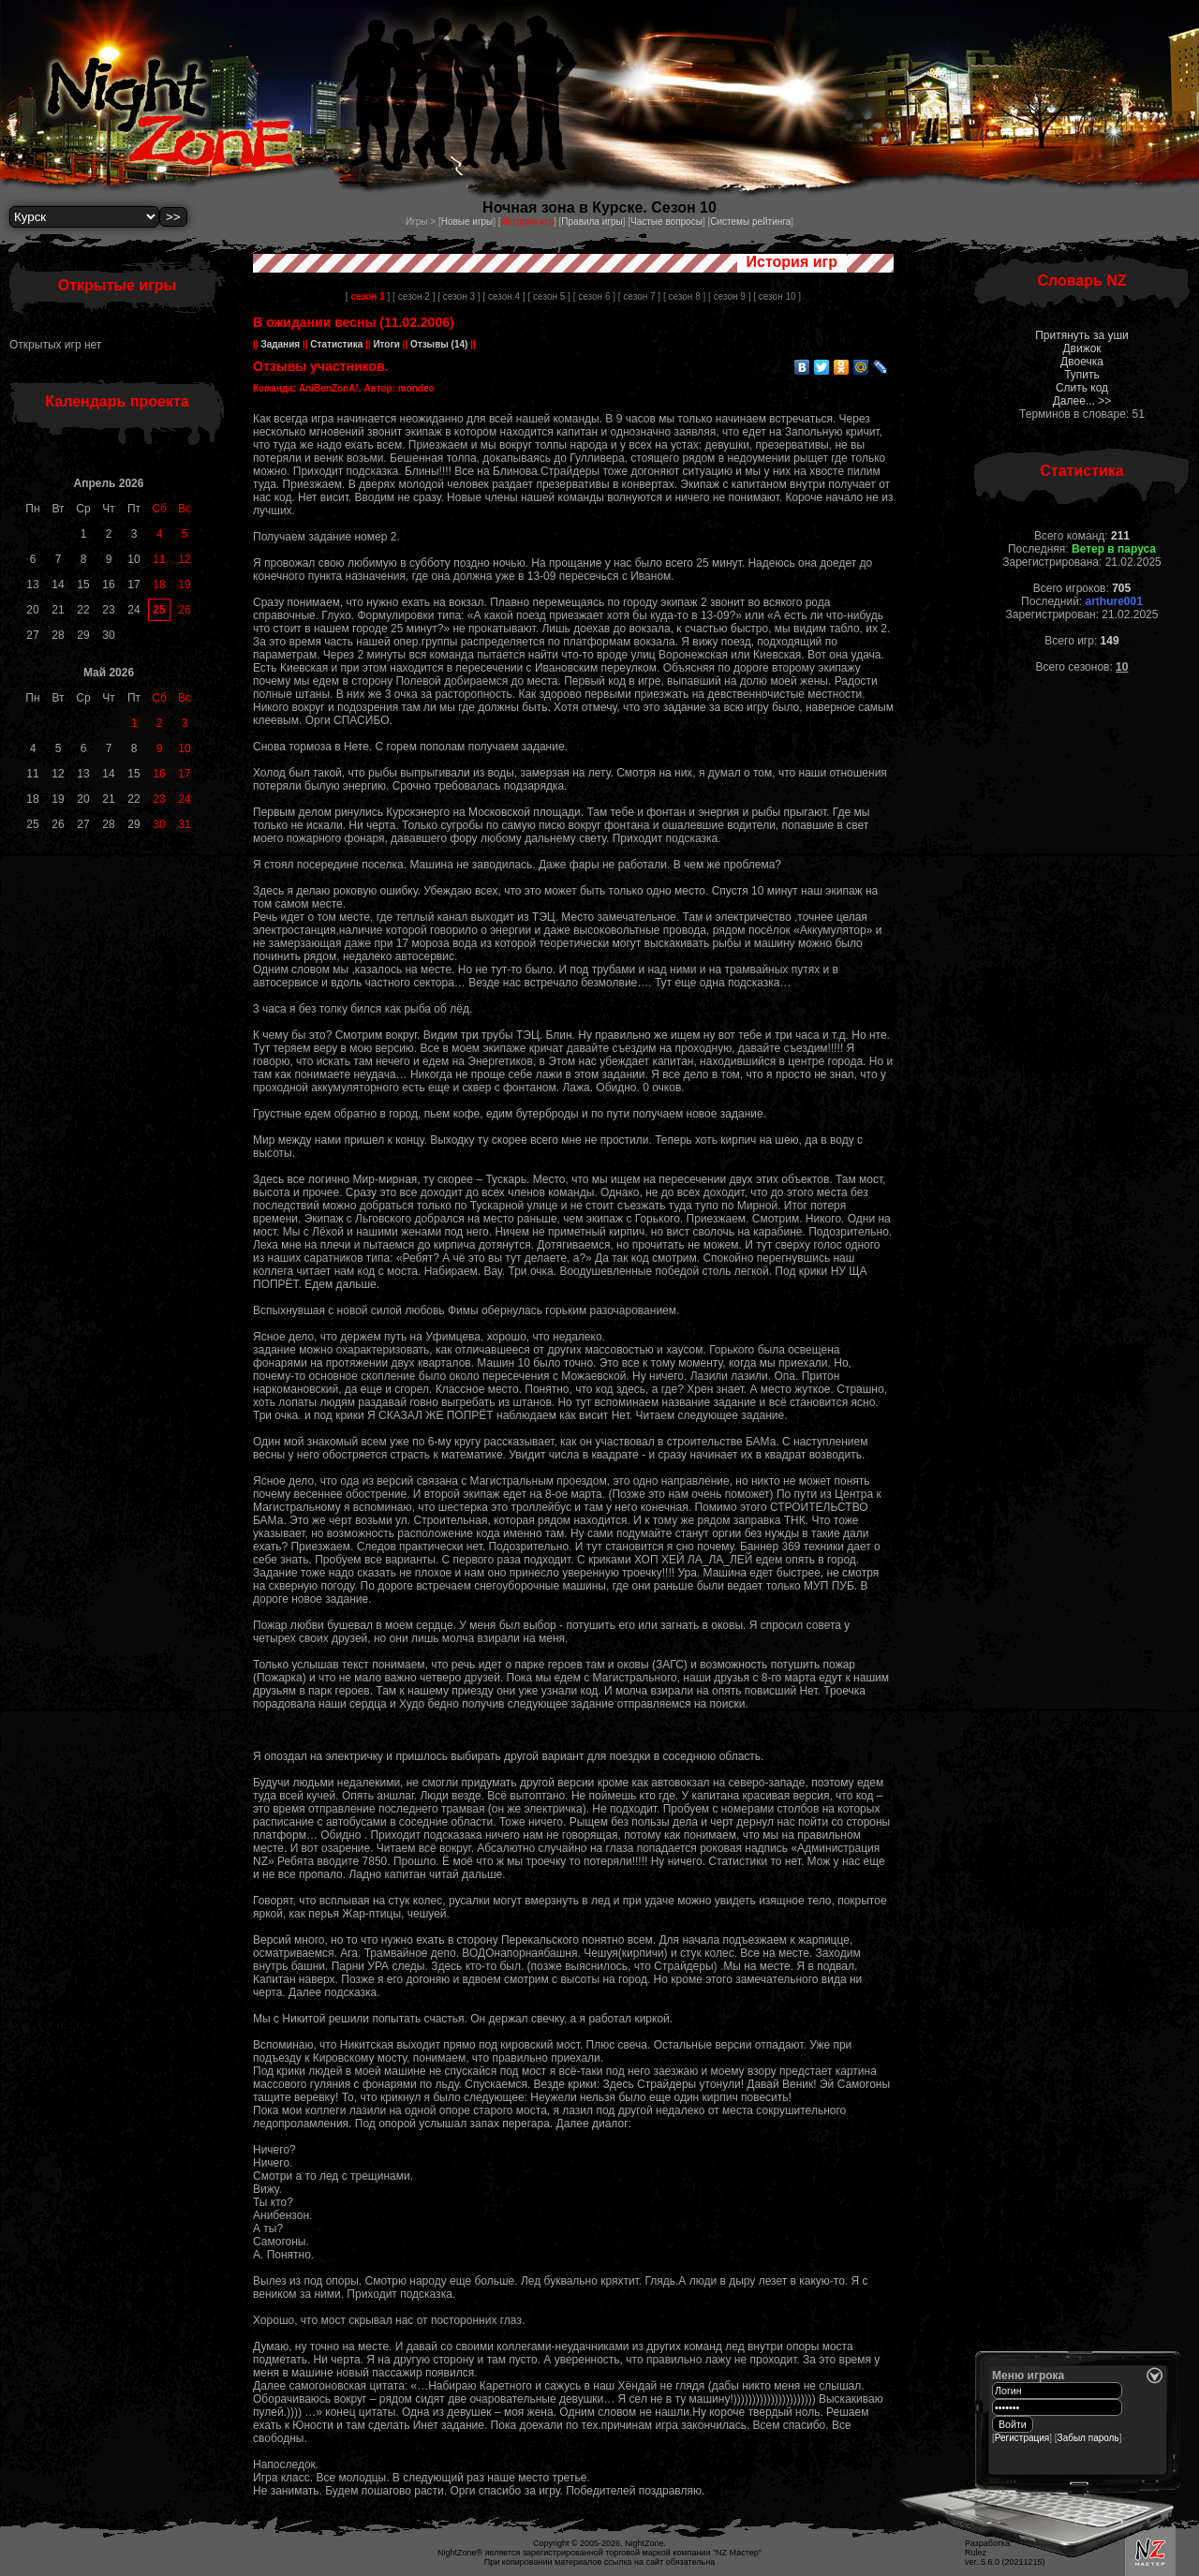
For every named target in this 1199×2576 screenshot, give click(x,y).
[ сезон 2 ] (413, 296)
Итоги (387, 344)
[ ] (368, 296)
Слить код (1082, 387)
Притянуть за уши (1082, 335)
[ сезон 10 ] (777, 296)
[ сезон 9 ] (729, 296)
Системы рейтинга (750, 221)
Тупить (1082, 374)
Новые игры (467, 221)
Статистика (336, 344)
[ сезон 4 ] (503, 296)
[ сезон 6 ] (594, 296)
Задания (281, 344)
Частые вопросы (666, 221)
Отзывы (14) (437, 344)
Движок (1081, 348)
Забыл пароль (1088, 2438)
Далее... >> (1082, 400)
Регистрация (1022, 2438)
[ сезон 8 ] (684, 296)
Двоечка (1081, 361)
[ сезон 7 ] (639, 296)
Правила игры (591, 221)
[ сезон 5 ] (549, 296)
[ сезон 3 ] (458, 296)
